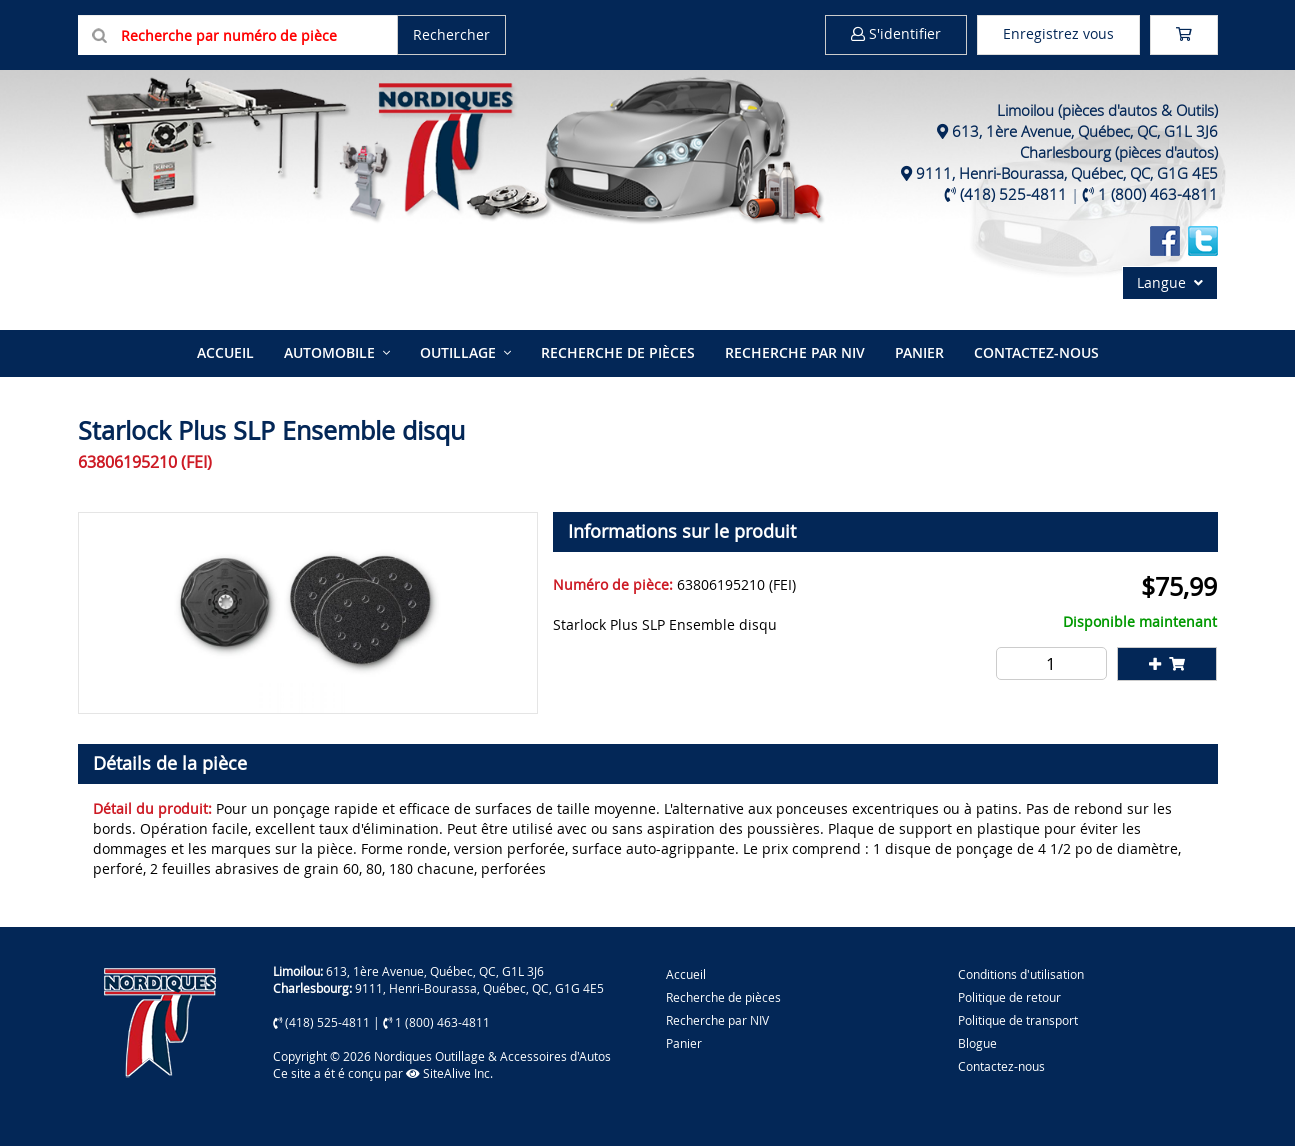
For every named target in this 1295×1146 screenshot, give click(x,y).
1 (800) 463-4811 (1158, 194)
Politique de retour (1009, 997)
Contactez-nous (1036, 352)
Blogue (977, 1043)
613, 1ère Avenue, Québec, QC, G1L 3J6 (1085, 131)
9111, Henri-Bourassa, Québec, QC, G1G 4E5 (1067, 173)
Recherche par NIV (795, 352)
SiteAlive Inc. (449, 1073)
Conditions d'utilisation (1021, 974)
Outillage (458, 352)
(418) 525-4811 (1013, 194)
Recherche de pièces (618, 352)
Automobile (329, 352)
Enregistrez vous (1058, 33)
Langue (1170, 282)
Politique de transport (1018, 1020)
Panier (684, 1043)
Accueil (225, 352)
